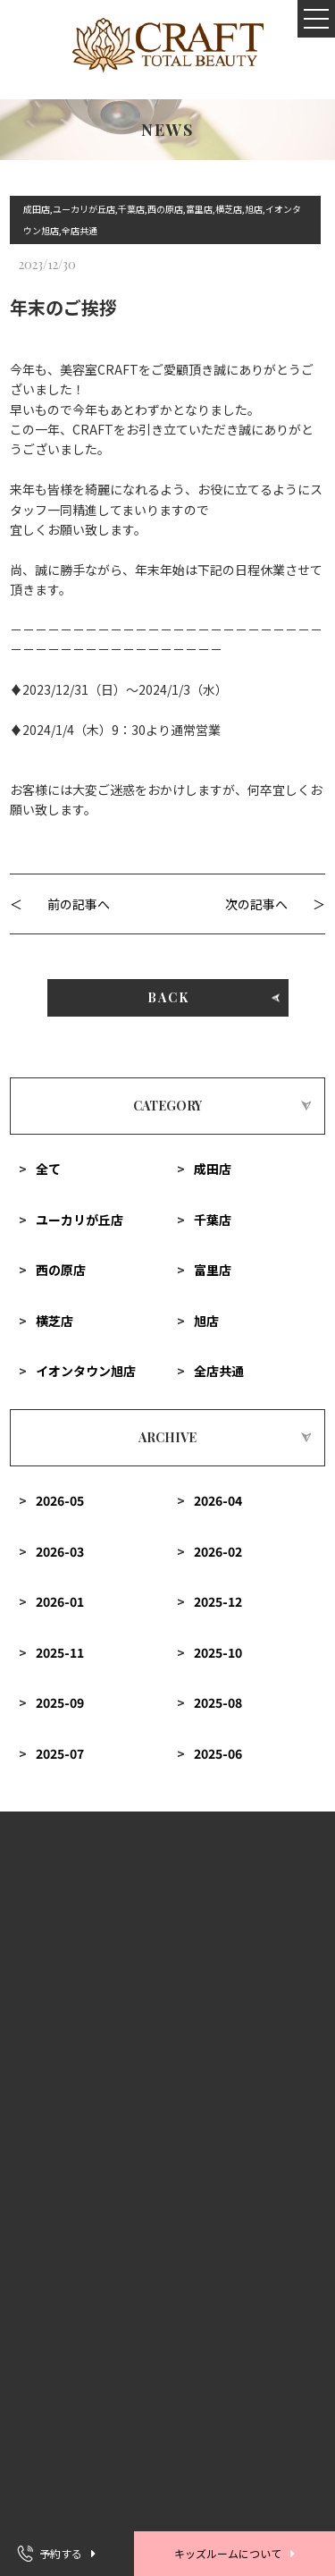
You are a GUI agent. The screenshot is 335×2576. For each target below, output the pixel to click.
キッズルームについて (227, 2553)
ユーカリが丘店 (79, 1220)
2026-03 (60, 1551)
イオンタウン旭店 (86, 1371)
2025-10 (218, 1652)
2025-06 (218, 1753)
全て (48, 1169)
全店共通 (219, 1371)
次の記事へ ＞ (275, 904)
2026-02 (218, 1551)
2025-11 (60, 1652)
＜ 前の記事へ (60, 904)
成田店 (212, 1169)
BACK (167, 997)
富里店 (212, 1270)
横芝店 (54, 1321)
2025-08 (218, 1702)
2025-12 (218, 1601)
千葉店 (212, 1220)
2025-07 (60, 1753)
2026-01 (60, 1601)
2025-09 (60, 1702)
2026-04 (218, 1500)
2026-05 (60, 1500)
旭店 (206, 1321)
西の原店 (61, 1270)
